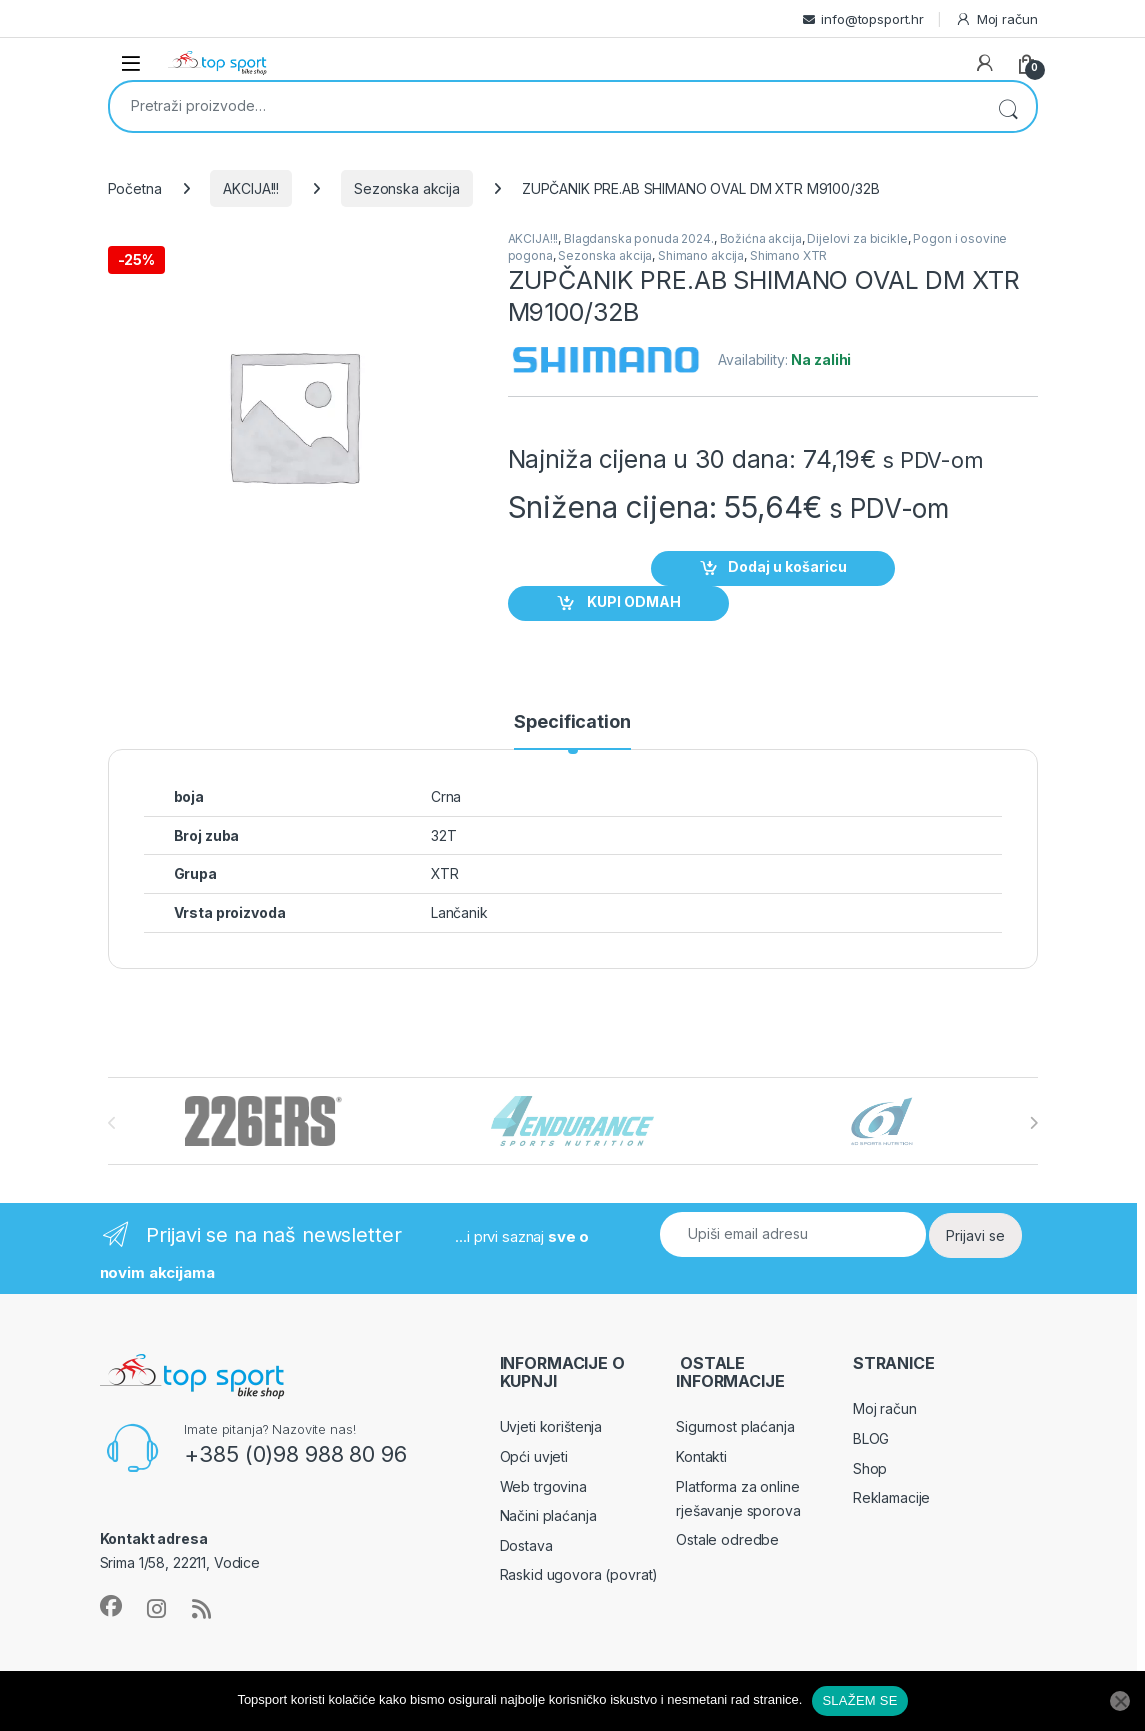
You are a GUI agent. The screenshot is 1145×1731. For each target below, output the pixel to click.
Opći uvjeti (534, 1456)
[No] (1120, 1701)
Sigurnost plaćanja (735, 1426)
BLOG (871, 1438)
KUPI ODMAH (632, 601)
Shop (870, 1468)
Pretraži (1008, 106)
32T (444, 835)
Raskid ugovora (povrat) (579, 1574)
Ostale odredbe (727, 1539)
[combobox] (545, 105)
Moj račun (996, 19)
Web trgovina (543, 1486)
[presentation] (1033, 1123)
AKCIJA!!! (251, 188)
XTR (445, 873)
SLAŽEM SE (859, 1700)
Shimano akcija (701, 255)
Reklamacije (891, 1497)
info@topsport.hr (872, 19)
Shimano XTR (788, 255)
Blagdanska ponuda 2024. (639, 238)
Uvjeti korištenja (551, 1426)
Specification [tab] (572, 722)
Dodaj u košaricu (787, 566)
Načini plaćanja (548, 1515)
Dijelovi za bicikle (857, 238)
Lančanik (459, 912)
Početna (135, 188)
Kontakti (701, 1456)
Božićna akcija (761, 238)
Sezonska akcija (407, 188)
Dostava (526, 1545)
